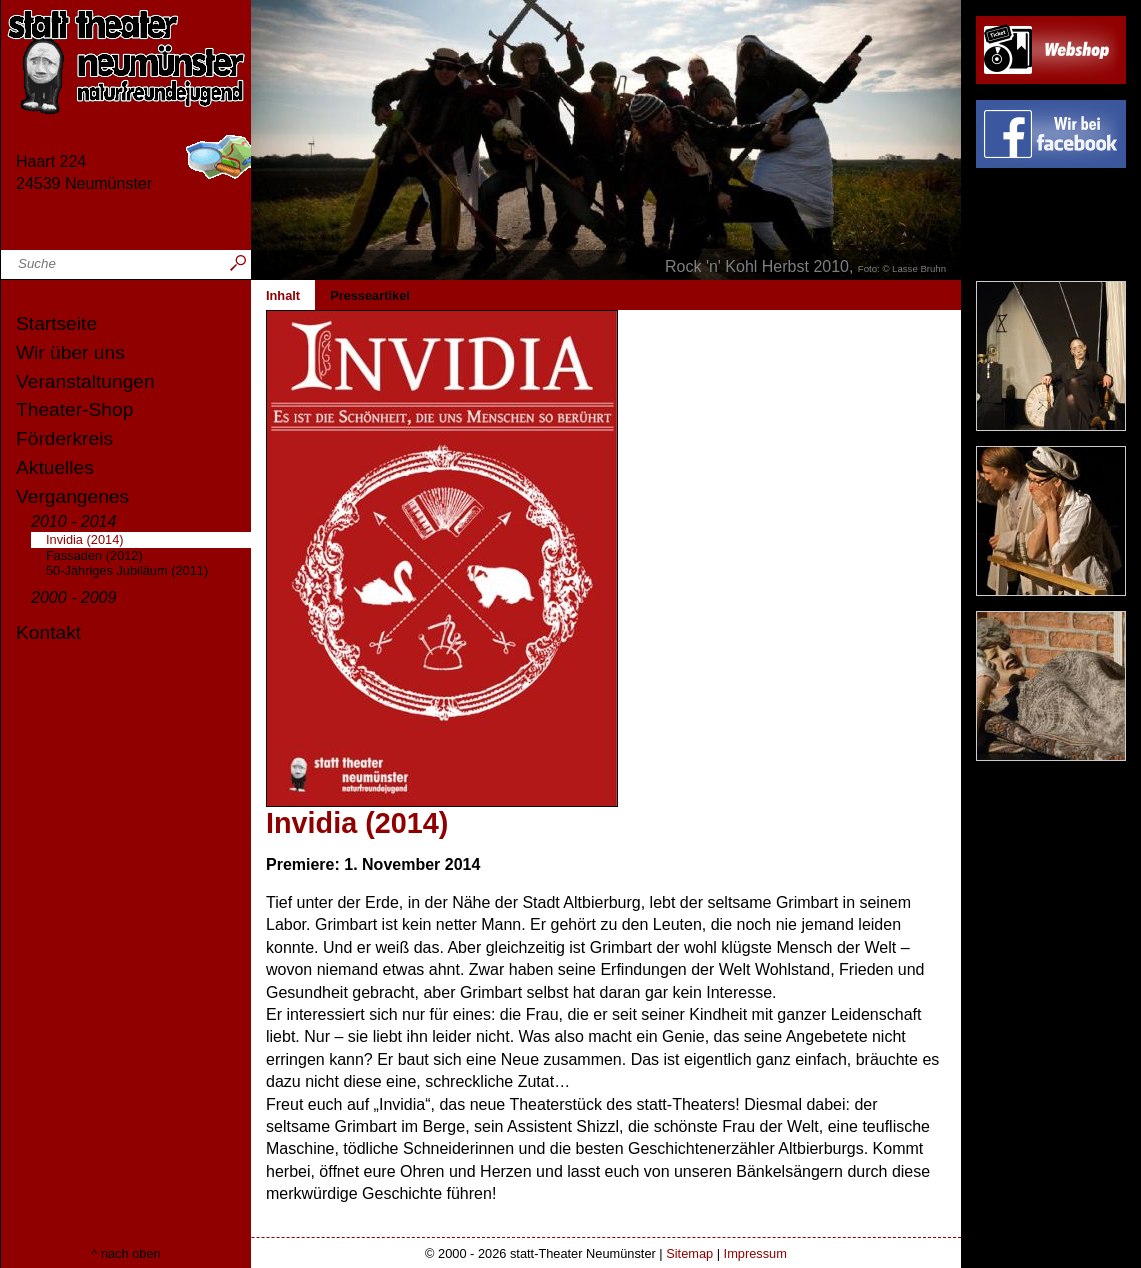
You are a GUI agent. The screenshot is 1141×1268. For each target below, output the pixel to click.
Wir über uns (70, 352)
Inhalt (283, 295)
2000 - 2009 (73, 597)
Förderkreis (64, 438)
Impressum (755, 1253)
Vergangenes (72, 496)
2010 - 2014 (73, 521)
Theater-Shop (74, 409)
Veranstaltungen (85, 381)
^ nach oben (125, 1253)
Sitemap (689, 1253)
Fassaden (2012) (94, 555)
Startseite (56, 323)
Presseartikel (370, 295)
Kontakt (48, 632)
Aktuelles (55, 467)
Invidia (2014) (85, 539)
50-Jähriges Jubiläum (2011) (127, 570)
